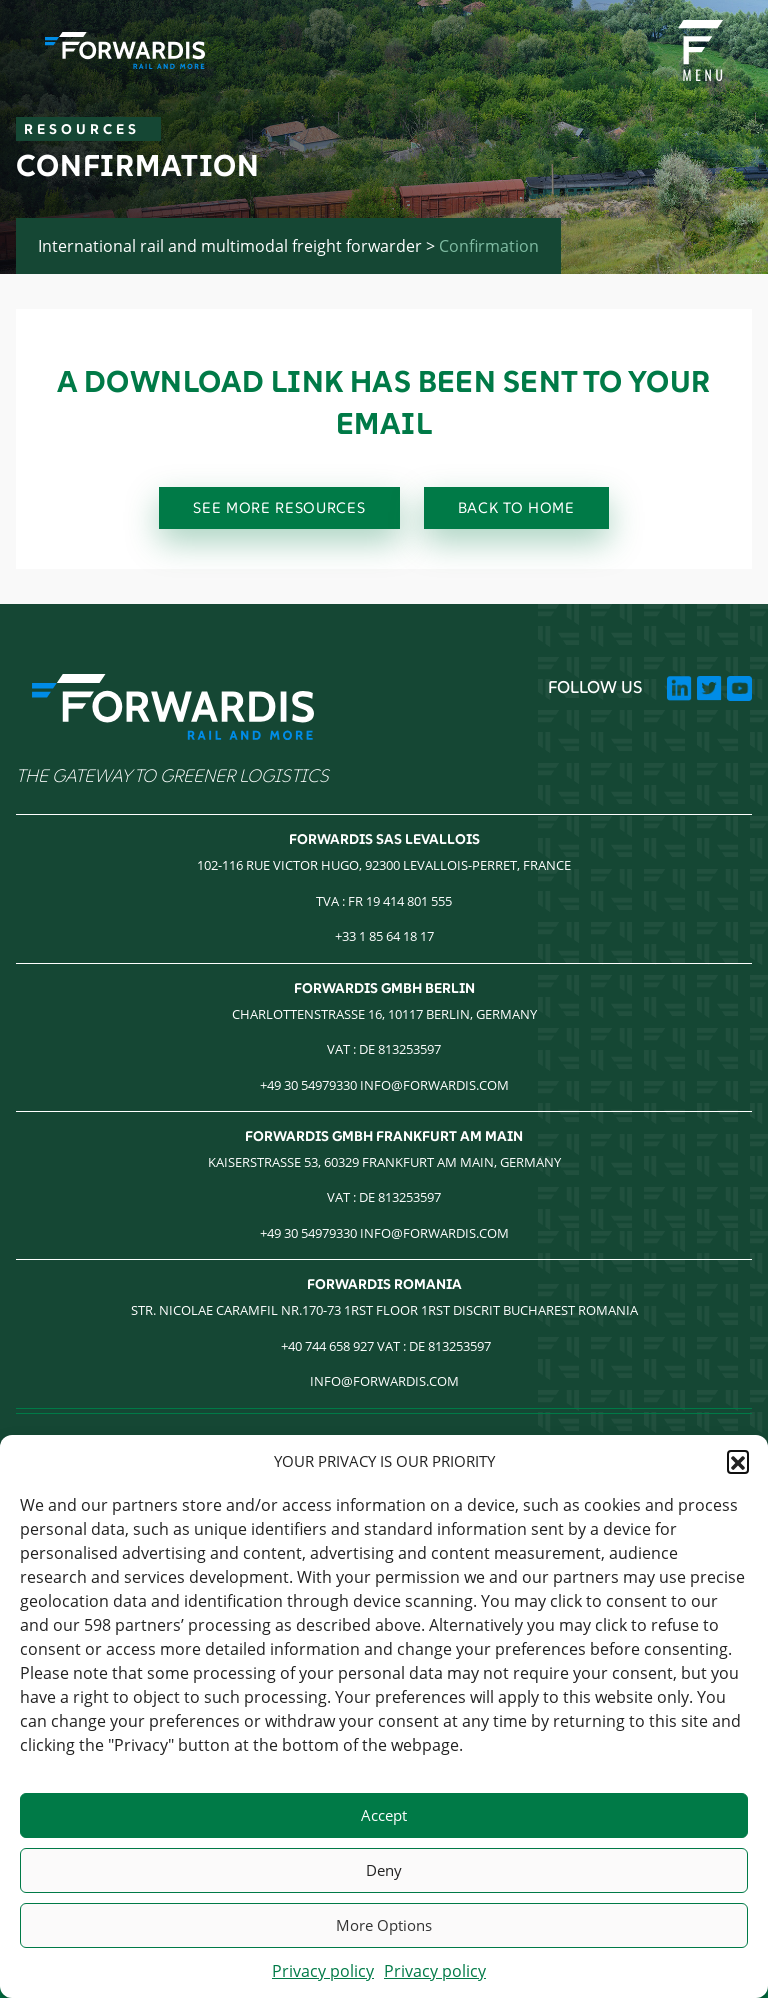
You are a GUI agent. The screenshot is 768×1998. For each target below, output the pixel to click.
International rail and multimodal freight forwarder (230, 246)
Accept (384, 1815)
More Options (384, 1925)
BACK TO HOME (516, 507)
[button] (738, 1461)
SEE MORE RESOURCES (279, 507)
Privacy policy (323, 1971)
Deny (384, 1870)
